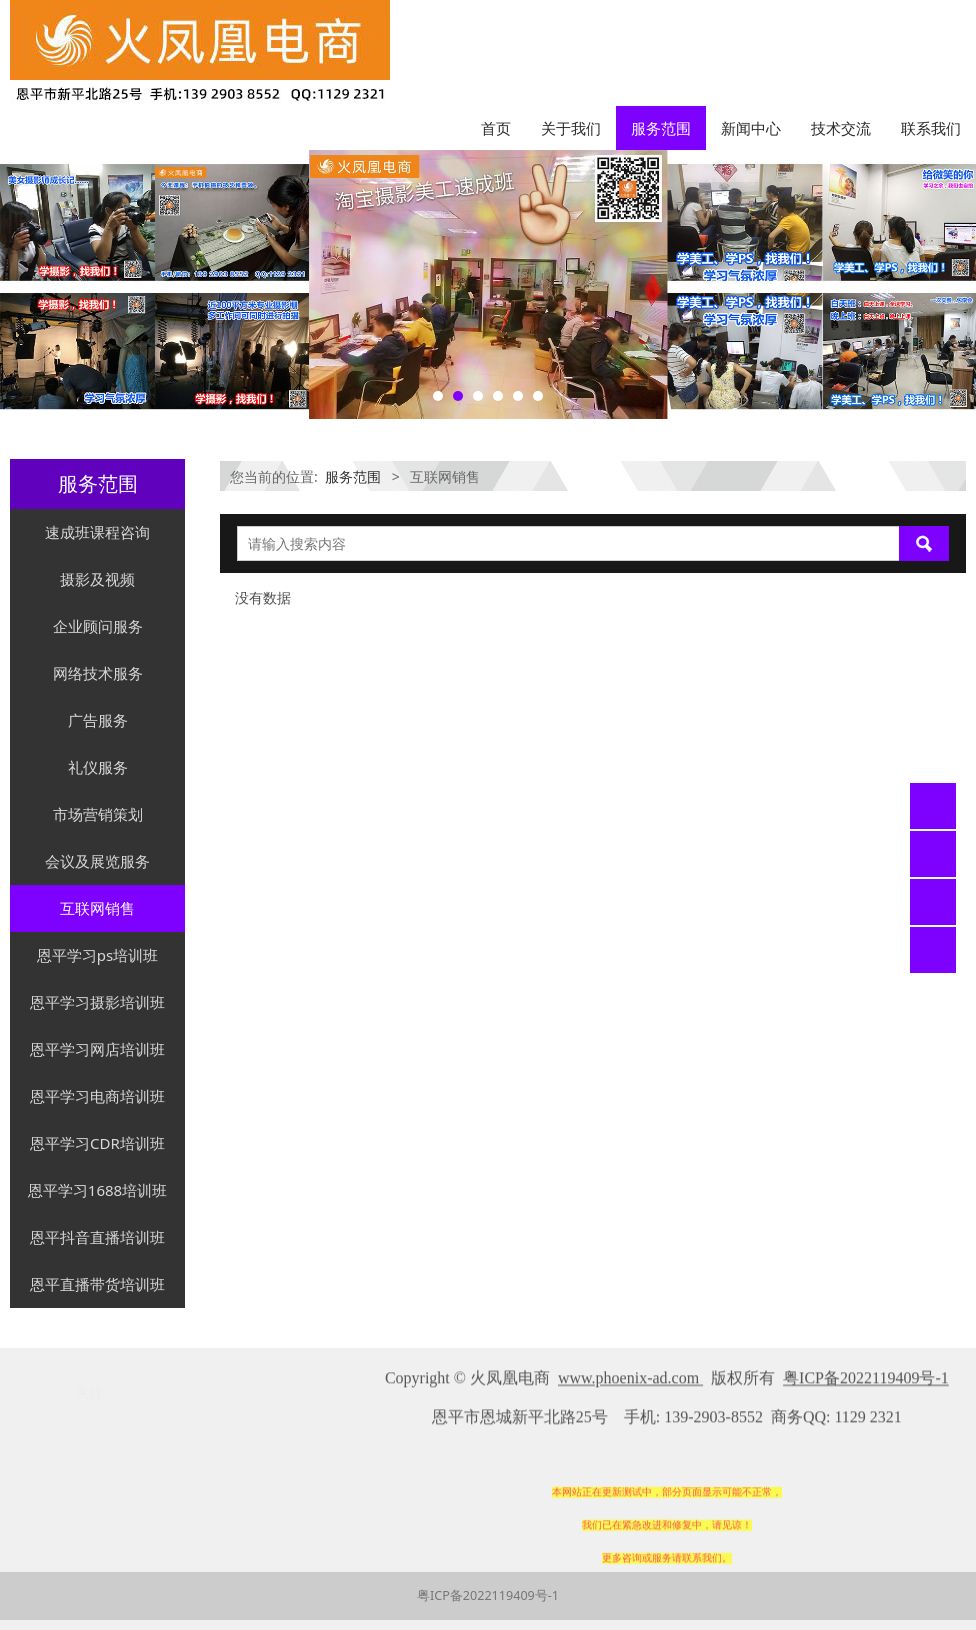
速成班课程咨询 (97, 532)
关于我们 (571, 128)
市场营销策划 (98, 814)
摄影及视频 (97, 579)
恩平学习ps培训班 (97, 955)
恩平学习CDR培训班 (97, 1143)
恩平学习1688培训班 (97, 1190)
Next (949, 284)
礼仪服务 (98, 767)
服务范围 (661, 128)
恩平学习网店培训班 (97, 1049)
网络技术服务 (98, 673)
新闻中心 (751, 128)
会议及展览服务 (97, 861)
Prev (27, 284)
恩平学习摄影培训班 (97, 1002)
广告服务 (98, 720)
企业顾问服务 (98, 626)
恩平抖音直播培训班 (97, 1237)
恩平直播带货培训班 (97, 1284)
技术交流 (841, 128)
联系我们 (931, 128)
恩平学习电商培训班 (97, 1096)
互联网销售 (97, 908)
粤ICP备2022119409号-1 (488, 1595)
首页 (496, 128)
